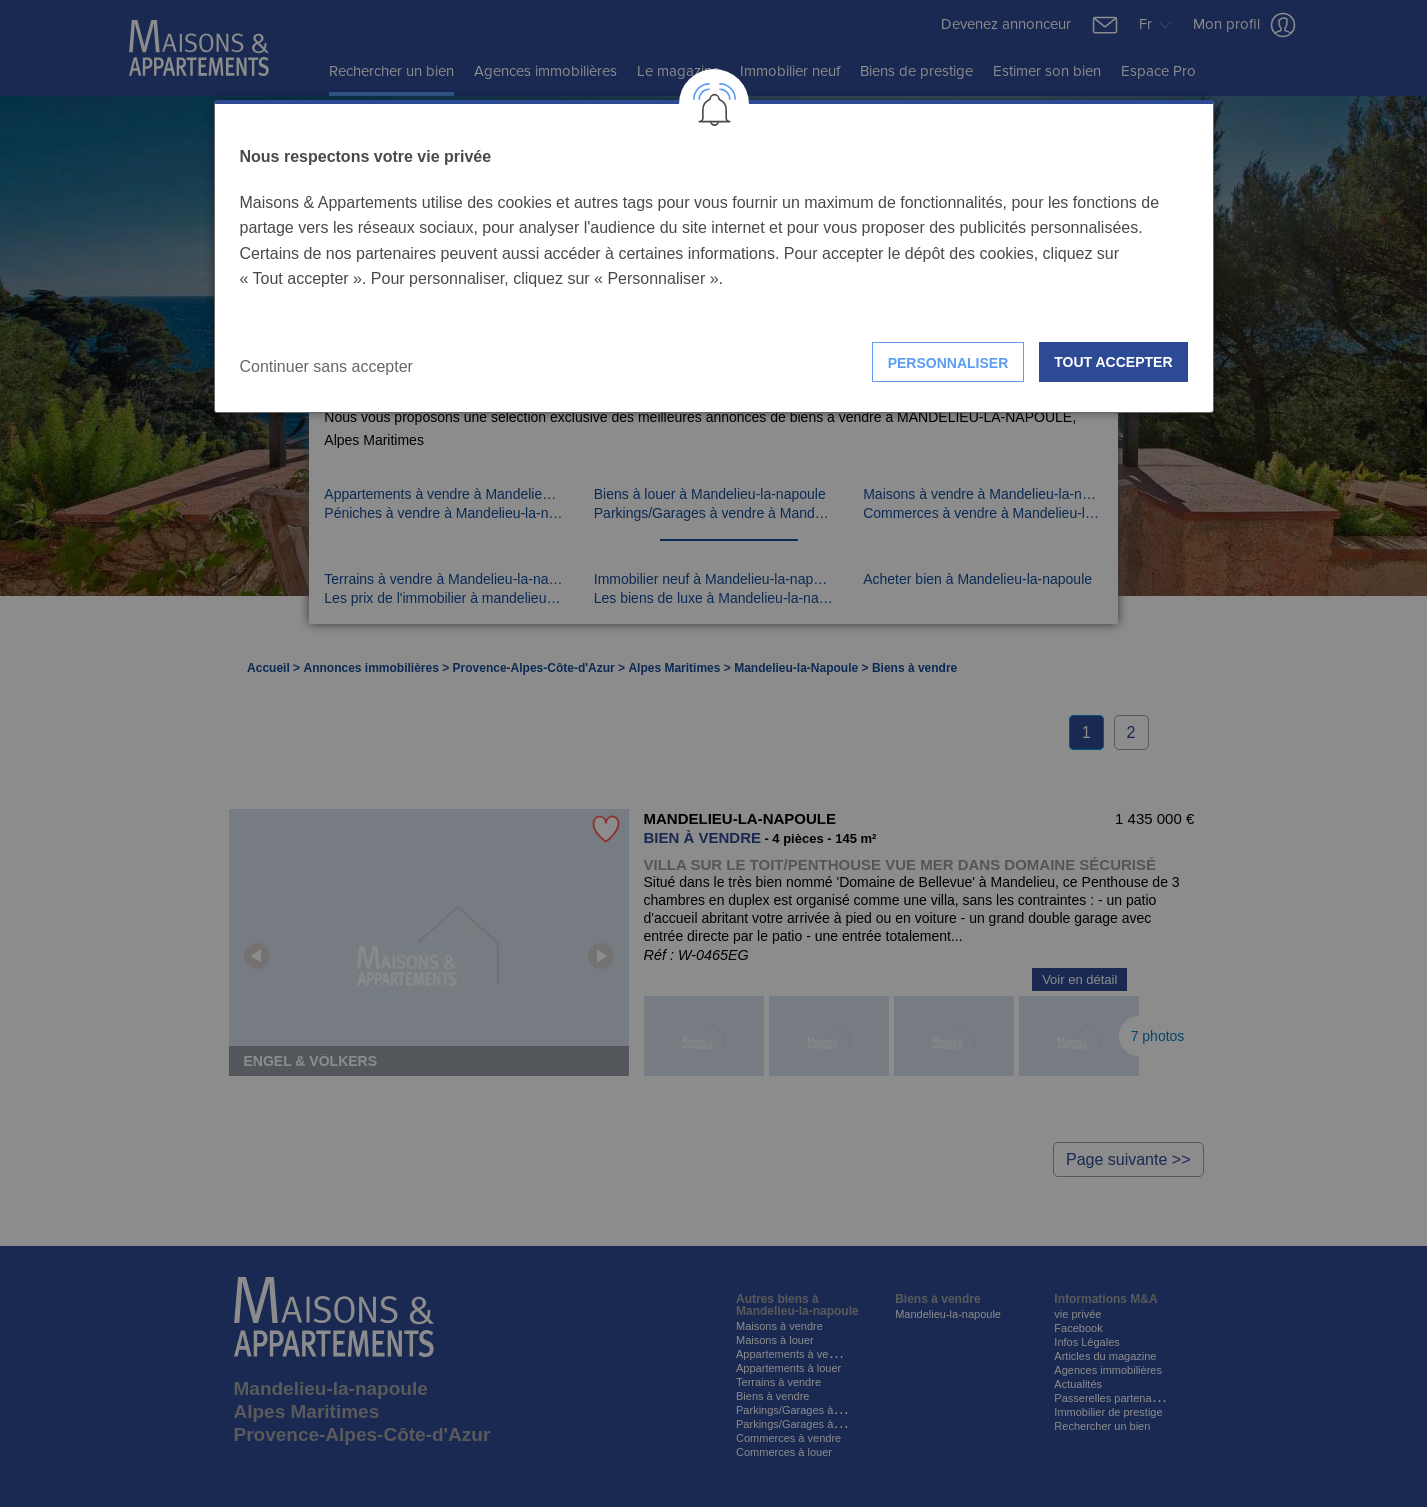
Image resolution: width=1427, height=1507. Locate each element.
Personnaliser (948, 363)
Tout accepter (1113, 362)
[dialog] (714, 256)
